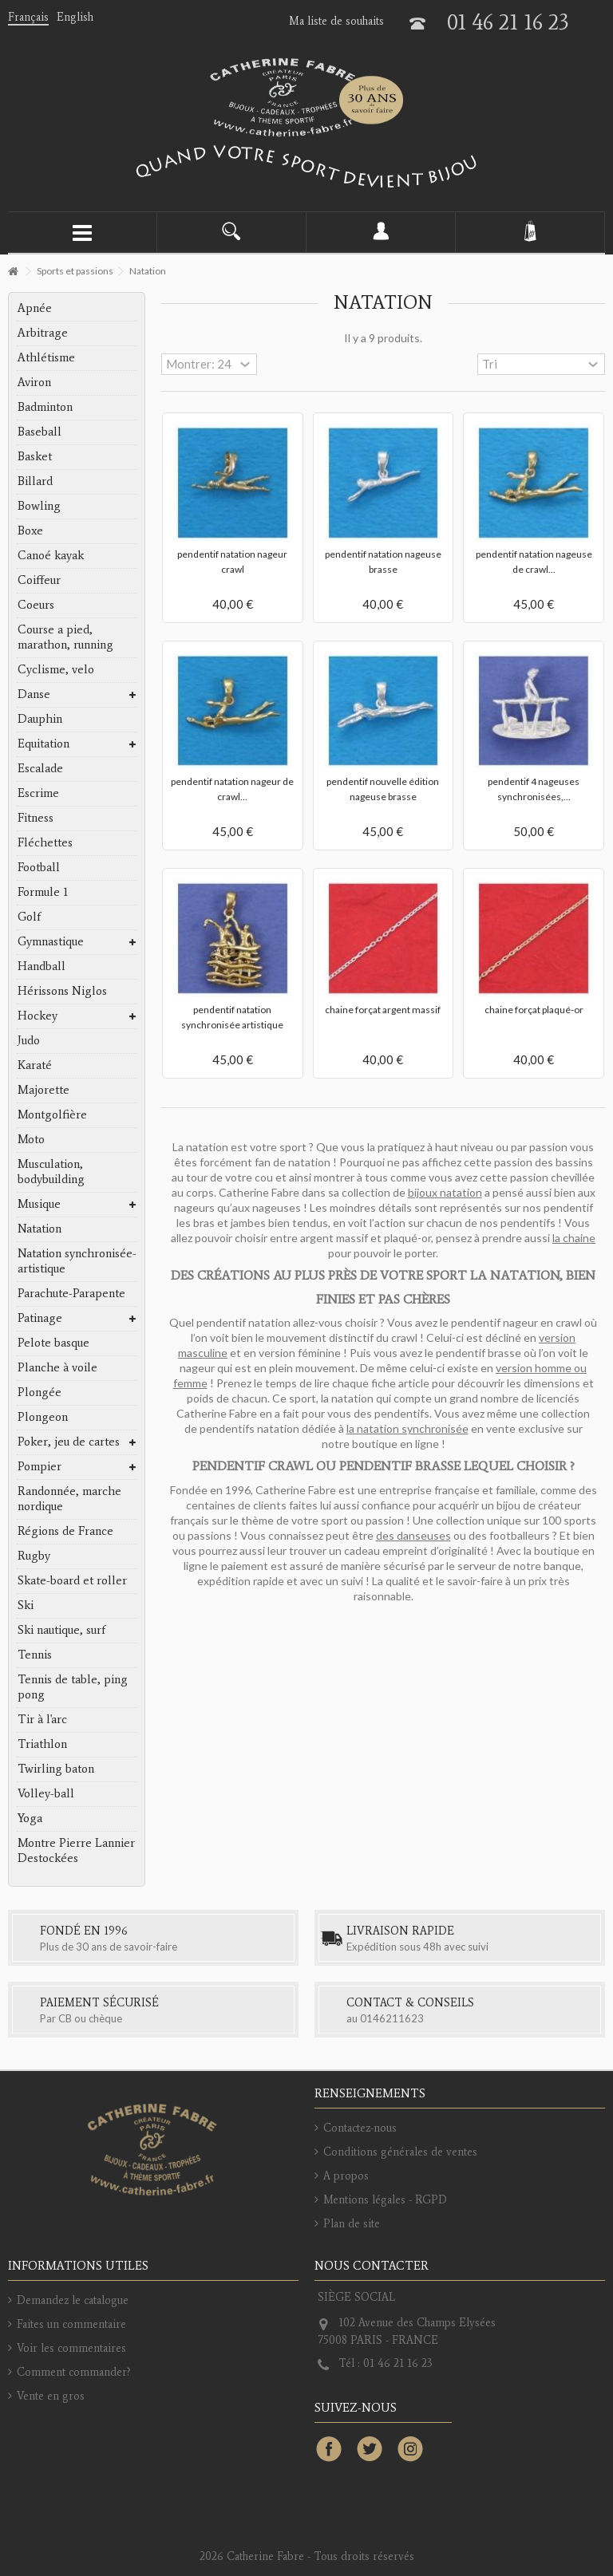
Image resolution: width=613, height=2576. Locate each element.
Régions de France (65, 1531)
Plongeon (43, 1417)
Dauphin (40, 719)
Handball (41, 966)
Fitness (35, 818)
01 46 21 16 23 (508, 22)
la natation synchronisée (407, 1428)
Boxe (30, 530)
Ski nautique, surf (61, 1630)
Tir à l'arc (42, 1719)
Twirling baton (56, 1768)
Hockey (37, 1015)
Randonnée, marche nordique (69, 1498)
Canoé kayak (51, 555)
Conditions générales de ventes (400, 2152)
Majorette (43, 1090)
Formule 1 (43, 892)
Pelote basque (53, 1342)
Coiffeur (39, 580)
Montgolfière (52, 1114)
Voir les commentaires (71, 2348)
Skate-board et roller (72, 1580)
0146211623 (392, 2018)
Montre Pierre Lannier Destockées (76, 1850)
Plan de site (351, 2224)
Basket (35, 456)
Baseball (39, 431)
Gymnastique (51, 941)
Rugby (34, 1555)
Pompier (39, 1466)
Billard (35, 481)
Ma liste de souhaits (336, 21)
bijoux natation (445, 1192)
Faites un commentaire (71, 2324)
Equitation (43, 743)
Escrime (38, 793)
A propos (346, 2176)
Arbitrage (43, 332)
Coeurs (36, 605)
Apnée (35, 308)
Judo (29, 1040)
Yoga (30, 1818)
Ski (26, 1605)
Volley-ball (46, 1793)
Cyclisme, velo (56, 669)
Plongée (39, 1392)
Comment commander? (74, 2372)
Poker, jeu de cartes (69, 1441)
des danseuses (413, 1535)
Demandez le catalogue (73, 2300)
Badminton (45, 407)
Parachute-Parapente (71, 1293)
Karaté (35, 1065)
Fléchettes (45, 842)
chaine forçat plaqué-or (533, 1010)
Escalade (40, 768)
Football (39, 867)
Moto (31, 1139)
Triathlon (42, 1744)
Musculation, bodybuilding (51, 1171)
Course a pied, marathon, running (65, 637)
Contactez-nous (360, 2128)
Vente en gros (51, 2396)
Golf (29, 916)
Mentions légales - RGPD (385, 2200)
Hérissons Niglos (62, 991)
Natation (39, 1228)
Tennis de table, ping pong (73, 1687)
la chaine (573, 1238)
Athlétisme (46, 357)
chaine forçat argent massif (383, 1010)
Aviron (34, 382)
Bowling (39, 506)
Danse (34, 694)
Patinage (40, 1318)
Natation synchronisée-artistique (77, 1261)
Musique (39, 1204)
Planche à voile (57, 1367)
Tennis (35, 1654)
